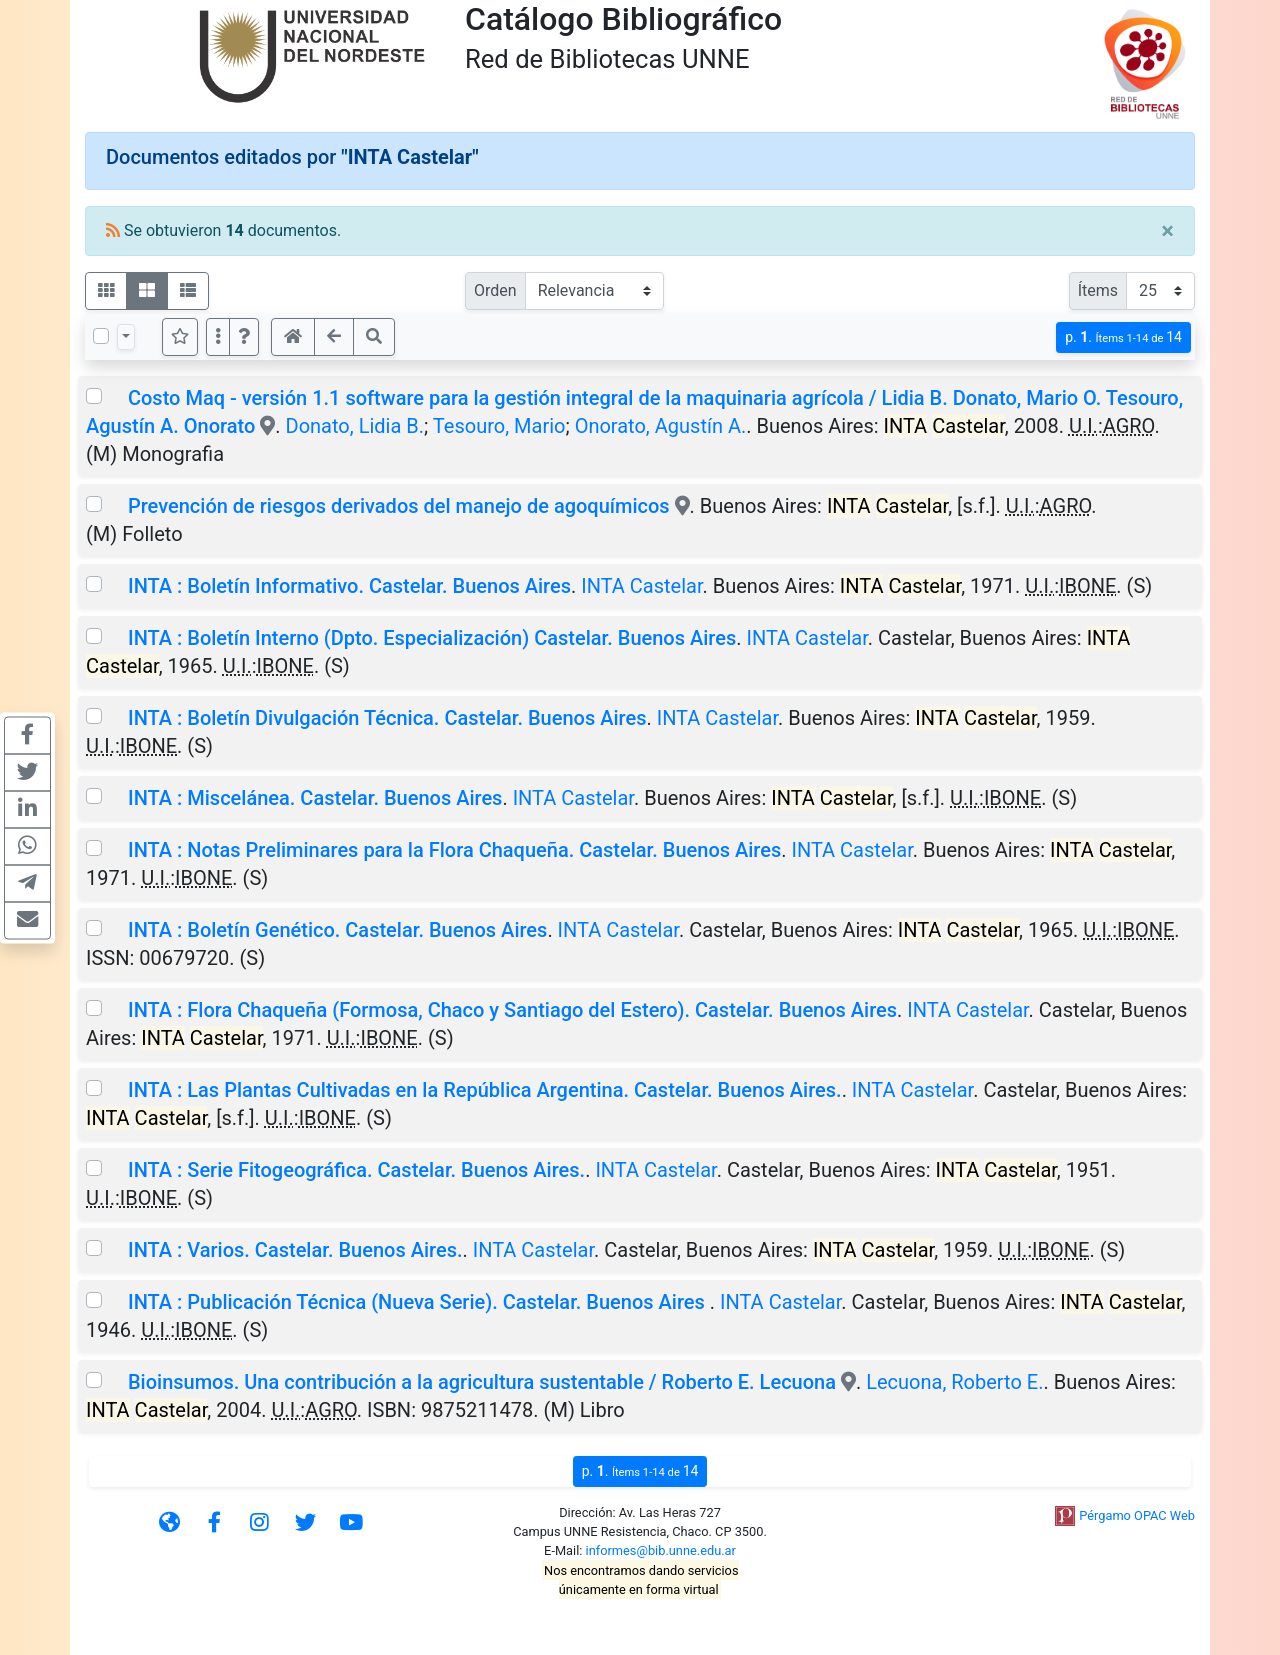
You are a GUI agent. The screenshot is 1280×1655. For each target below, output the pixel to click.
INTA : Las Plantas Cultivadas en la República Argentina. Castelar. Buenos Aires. (485, 1090)
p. (1123, 337)
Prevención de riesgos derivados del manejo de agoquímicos (401, 506)
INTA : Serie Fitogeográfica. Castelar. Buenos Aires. (356, 1170)
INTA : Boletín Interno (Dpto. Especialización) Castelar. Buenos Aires (432, 638)
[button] (244, 337)
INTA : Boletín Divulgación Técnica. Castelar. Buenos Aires (387, 718)
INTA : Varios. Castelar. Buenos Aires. (295, 1250)
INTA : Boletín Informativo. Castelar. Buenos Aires (349, 586)
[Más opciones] (218, 337)
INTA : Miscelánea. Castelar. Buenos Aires (315, 798)
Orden (495, 290)
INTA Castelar (641, 586)
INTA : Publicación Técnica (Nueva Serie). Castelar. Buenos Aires (419, 1302)
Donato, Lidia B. (355, 426)
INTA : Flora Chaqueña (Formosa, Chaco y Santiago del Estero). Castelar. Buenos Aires (512, 1010)
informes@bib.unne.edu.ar (661, 1550)
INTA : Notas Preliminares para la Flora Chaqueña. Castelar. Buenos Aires (454, 850)
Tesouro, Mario (499, 426)
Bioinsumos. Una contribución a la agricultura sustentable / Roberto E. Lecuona (482, 1382)
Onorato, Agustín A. (661, 426)
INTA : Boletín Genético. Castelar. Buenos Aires (337, 930)
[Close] (1167, 231)
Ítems (1098, 290)
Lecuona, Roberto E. (954, 1382)
